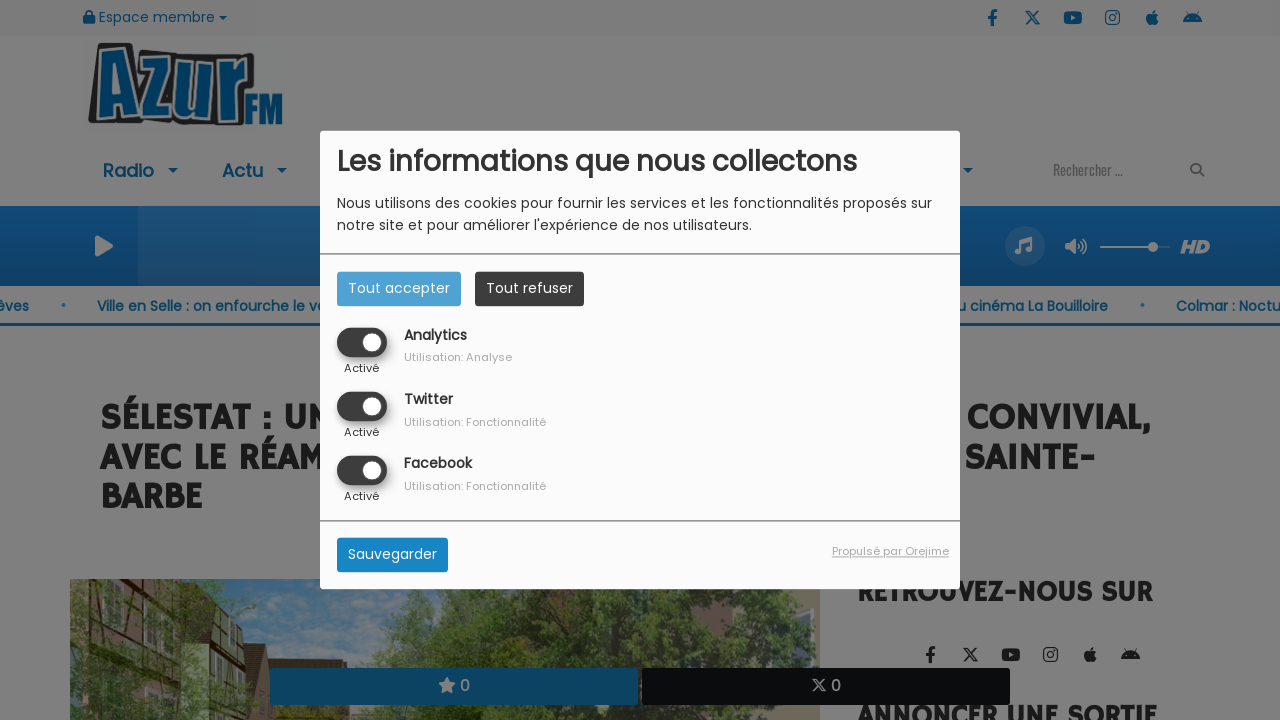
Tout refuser (529, 288)
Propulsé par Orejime (890, 552)
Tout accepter (399, 288)
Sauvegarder (392, 555)
